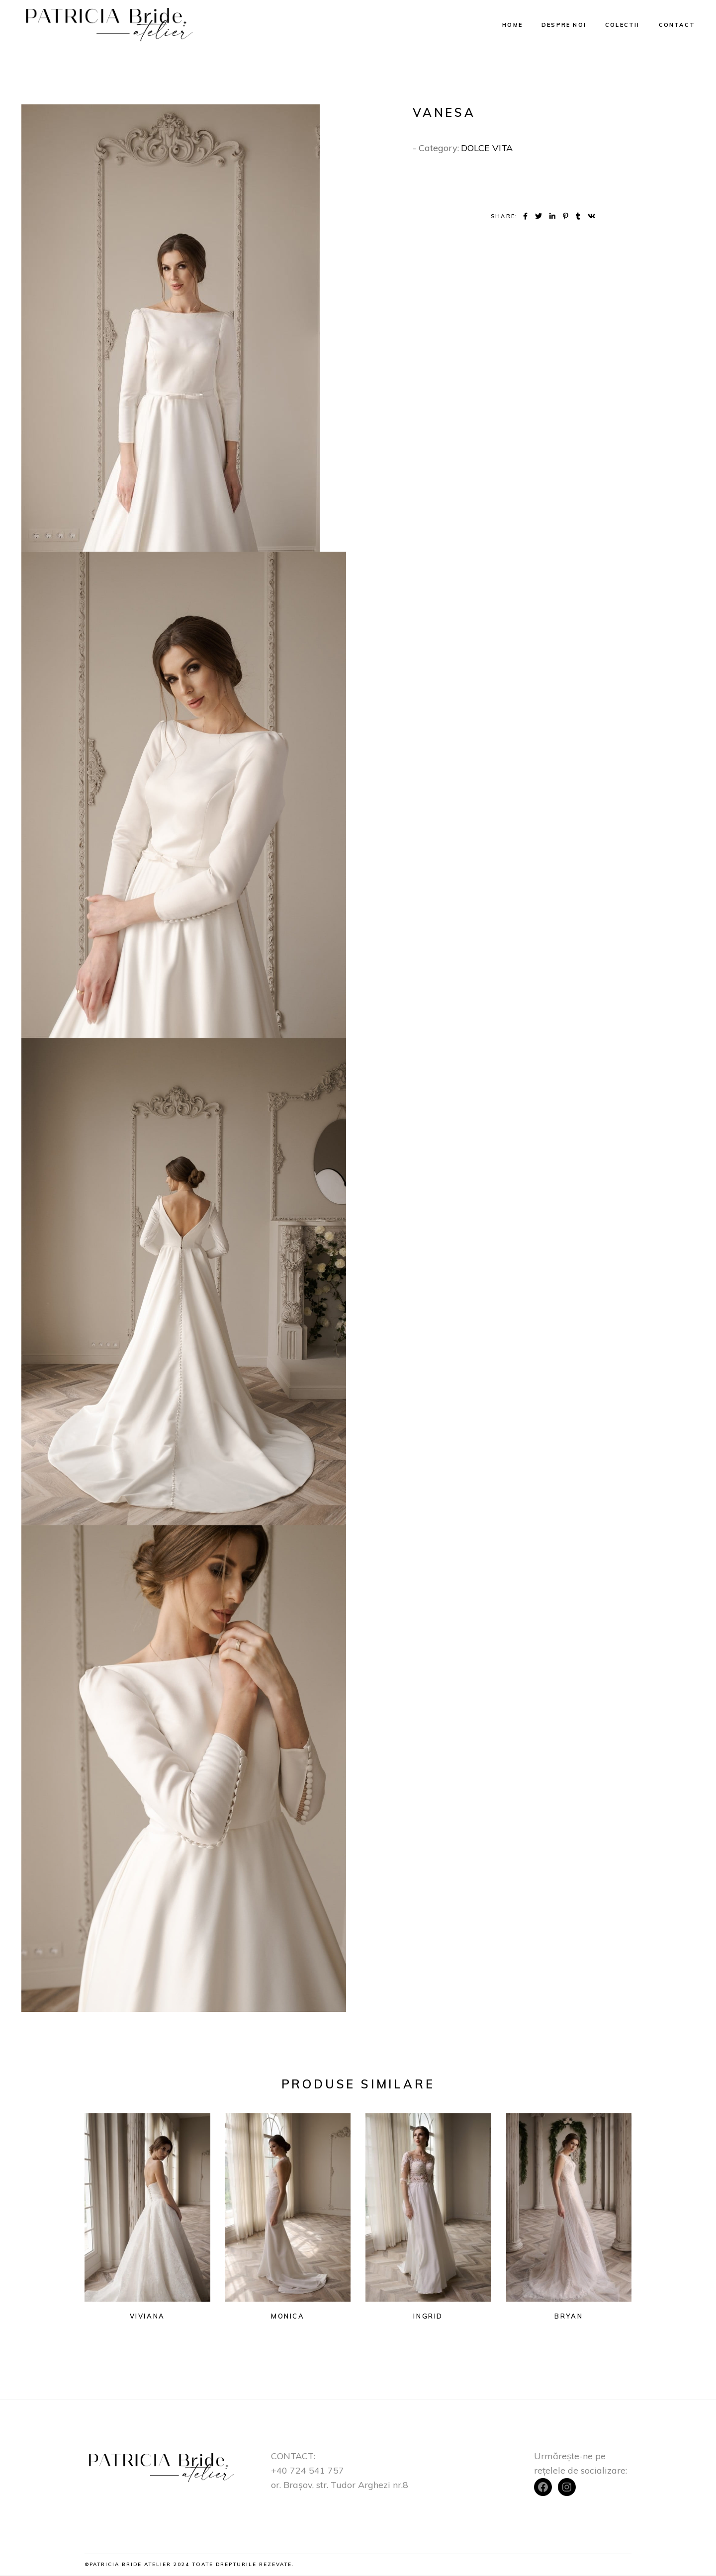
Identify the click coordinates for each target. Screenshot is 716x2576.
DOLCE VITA (487, 148)
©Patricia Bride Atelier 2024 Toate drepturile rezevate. (189, 2564)
